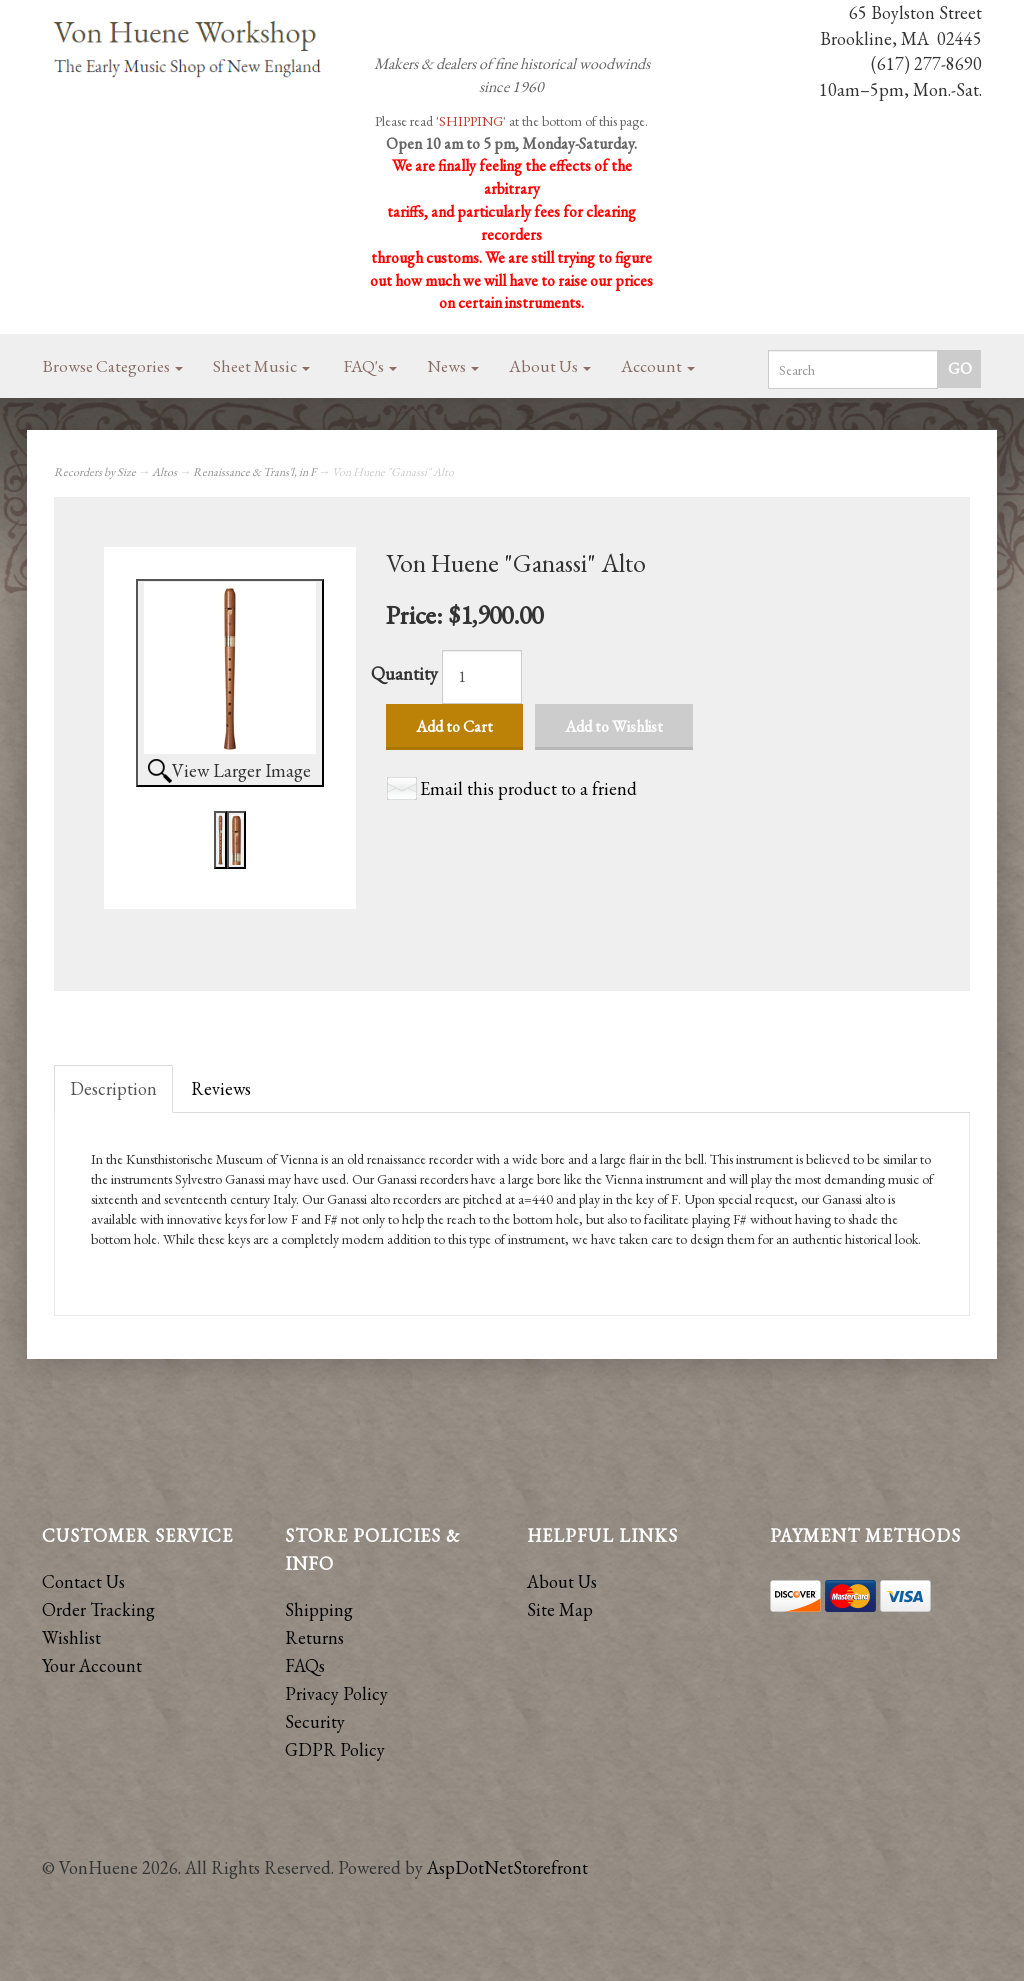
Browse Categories (113, 366)
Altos (164, 472)
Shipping (319, 1609)
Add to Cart (454, 726)
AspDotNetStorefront (507, 1867)
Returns (314, 1637)
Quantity (404, 673)
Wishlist (71, 1637)
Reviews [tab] (221, 1088)
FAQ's (370, 366)
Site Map (560, 1609)
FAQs (305, 1665)
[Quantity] (482, 677)
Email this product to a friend (528, 788)
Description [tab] (113, 1088)
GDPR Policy (335, 1749)
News (453, 366)
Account (658, 366)
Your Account (92, 1665)
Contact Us (83, 1581)
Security (315, 1721)
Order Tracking (98, 1609)
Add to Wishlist (614, 726)
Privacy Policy (336, 1693)
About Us (550, 366)
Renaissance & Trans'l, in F (254, 472)
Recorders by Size (95, 472)
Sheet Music (261, 366)
